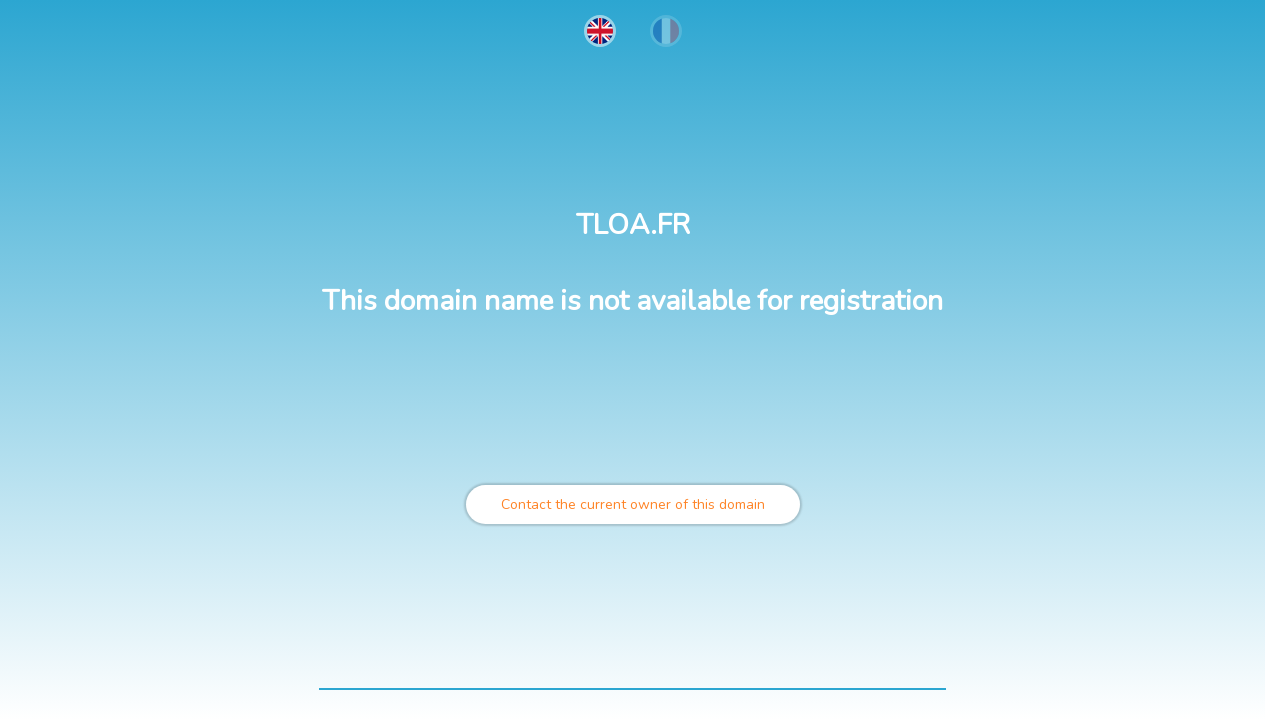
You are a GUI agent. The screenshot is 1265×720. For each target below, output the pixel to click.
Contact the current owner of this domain (633, 504)
